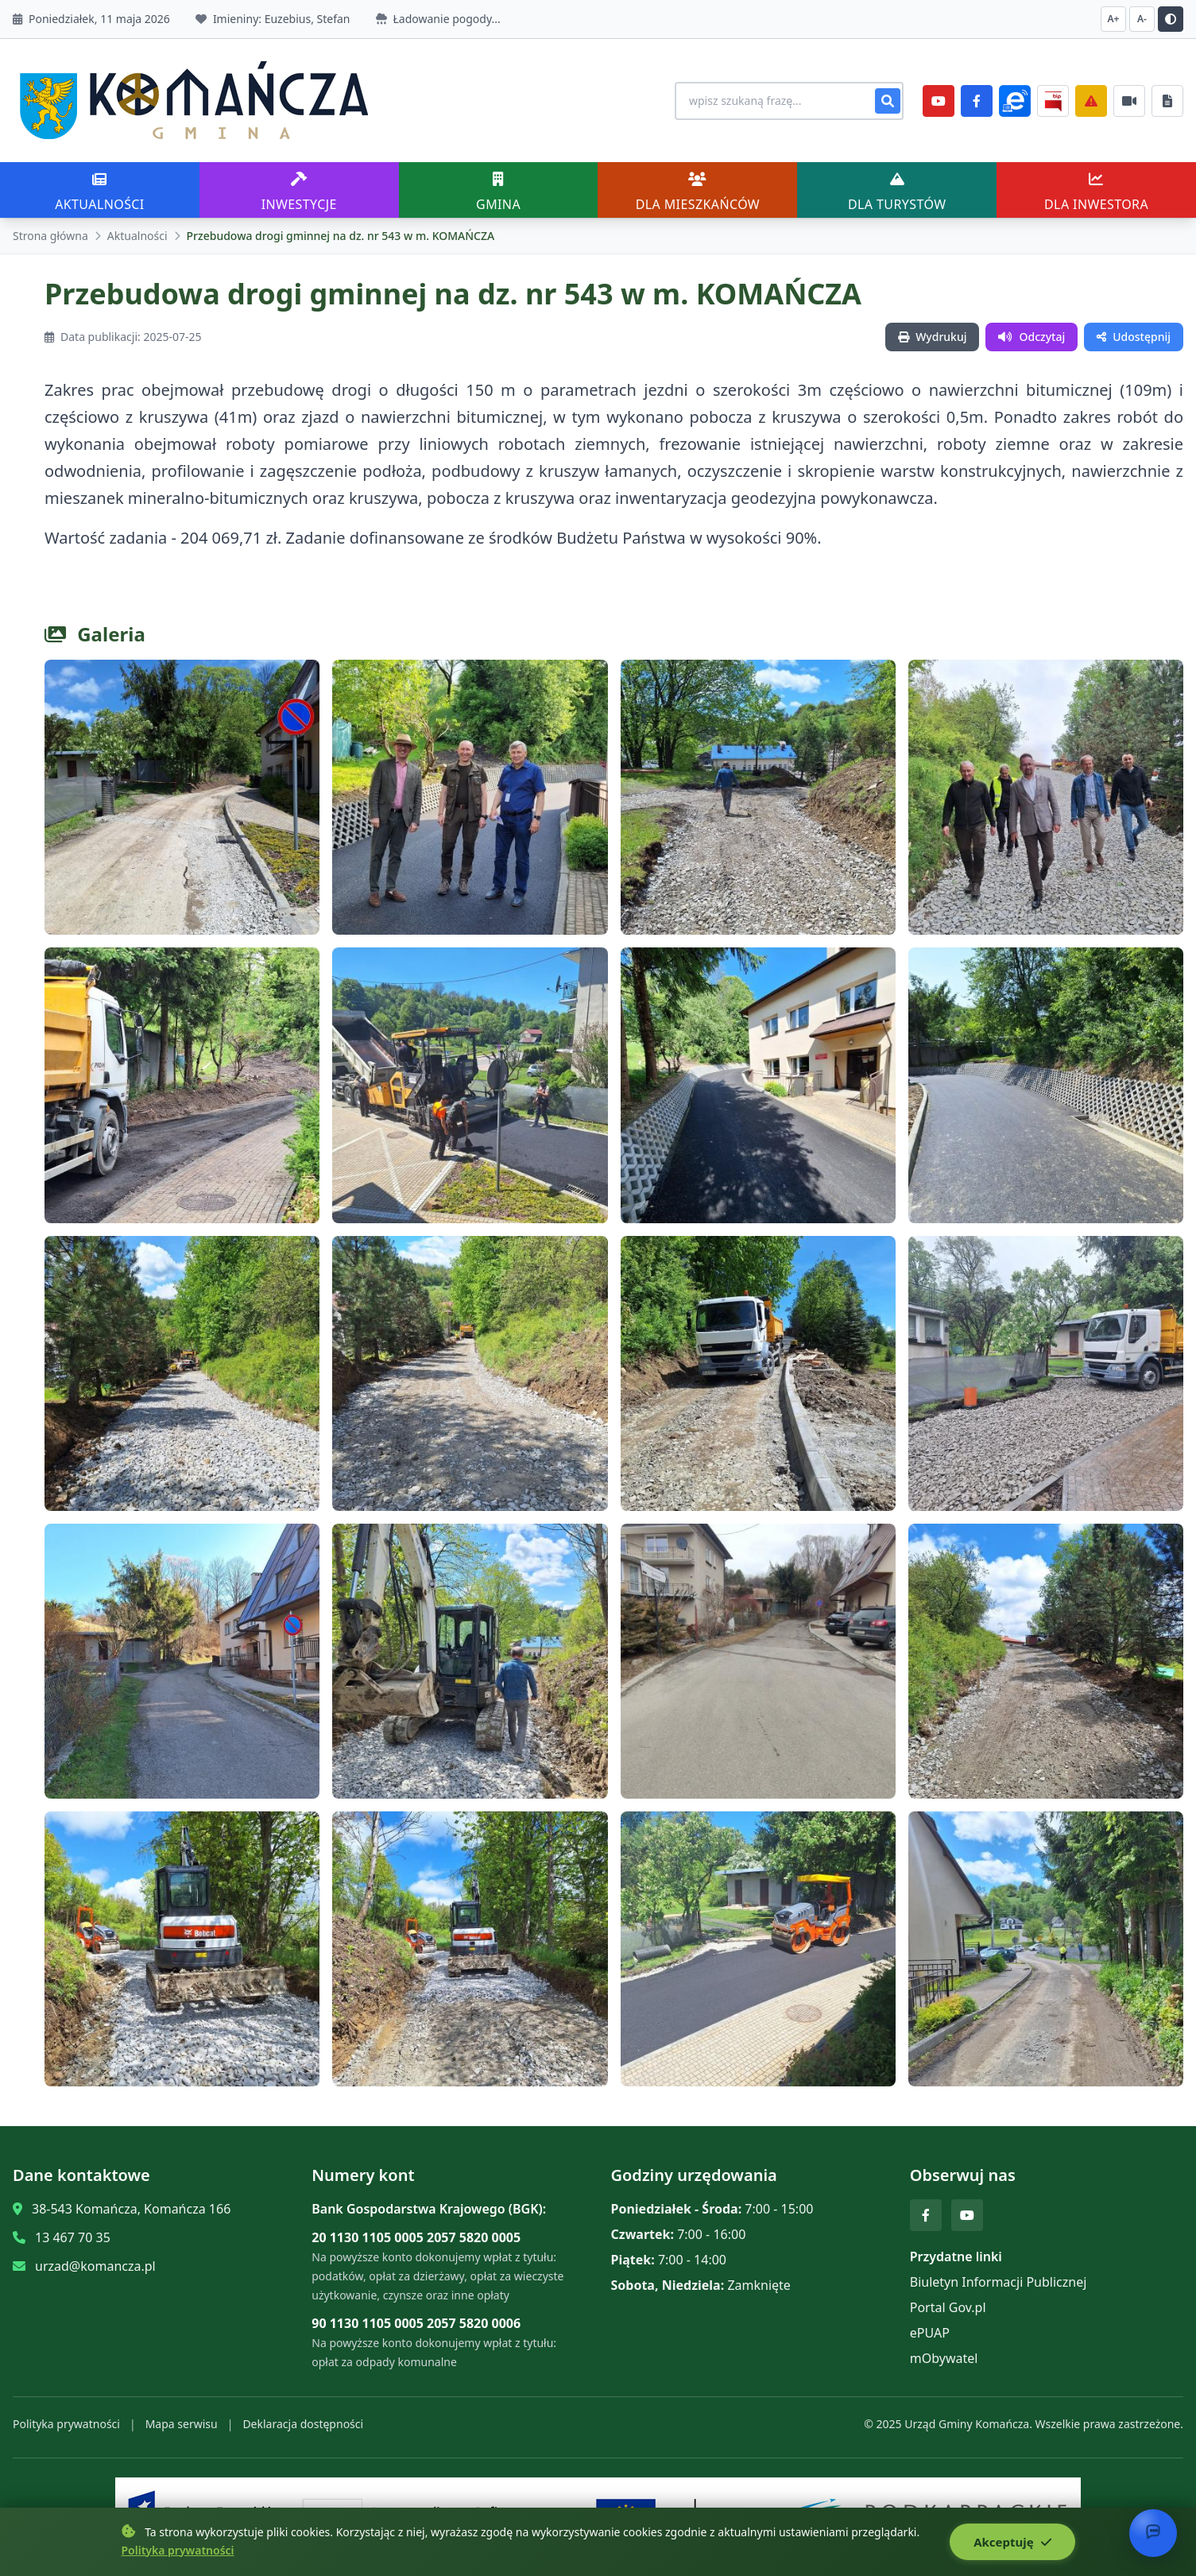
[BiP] (1053, 101)
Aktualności (137, 235)
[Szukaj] (887, 101)
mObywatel (944, 2358)
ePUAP (930, 2333)
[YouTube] (938, 101)
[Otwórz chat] (1153, 2533)
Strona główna (50, 235)
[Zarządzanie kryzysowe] (1091, 101)
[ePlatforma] (1015, 101)
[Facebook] (977, 101)
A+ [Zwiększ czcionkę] (1114, 18)
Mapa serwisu (181, 2423)
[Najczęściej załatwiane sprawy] (1129, 101)
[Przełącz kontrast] (1170, 19)
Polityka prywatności (66, 2423)
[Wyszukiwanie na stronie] (789, 101)
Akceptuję (1012, 2542)
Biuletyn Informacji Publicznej (998, 2282)
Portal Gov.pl (948, 2307)
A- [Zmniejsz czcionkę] (1142, 18)
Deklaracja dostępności (302, 2423)
